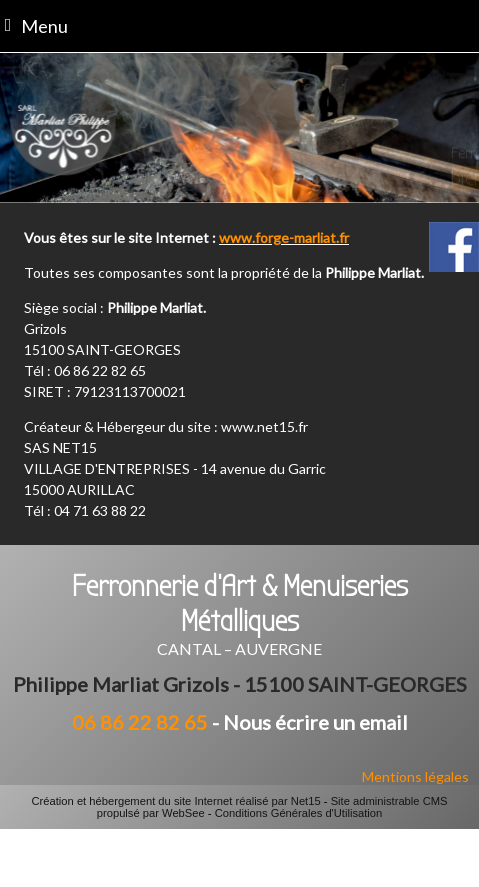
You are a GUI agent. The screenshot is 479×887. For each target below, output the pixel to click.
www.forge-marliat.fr (284, 237)
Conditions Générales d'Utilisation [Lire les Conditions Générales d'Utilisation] (299, 813)
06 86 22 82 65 (140, 722)
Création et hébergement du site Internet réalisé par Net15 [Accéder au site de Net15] (175, 801)
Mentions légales (415, 776)
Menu (44, 26)
